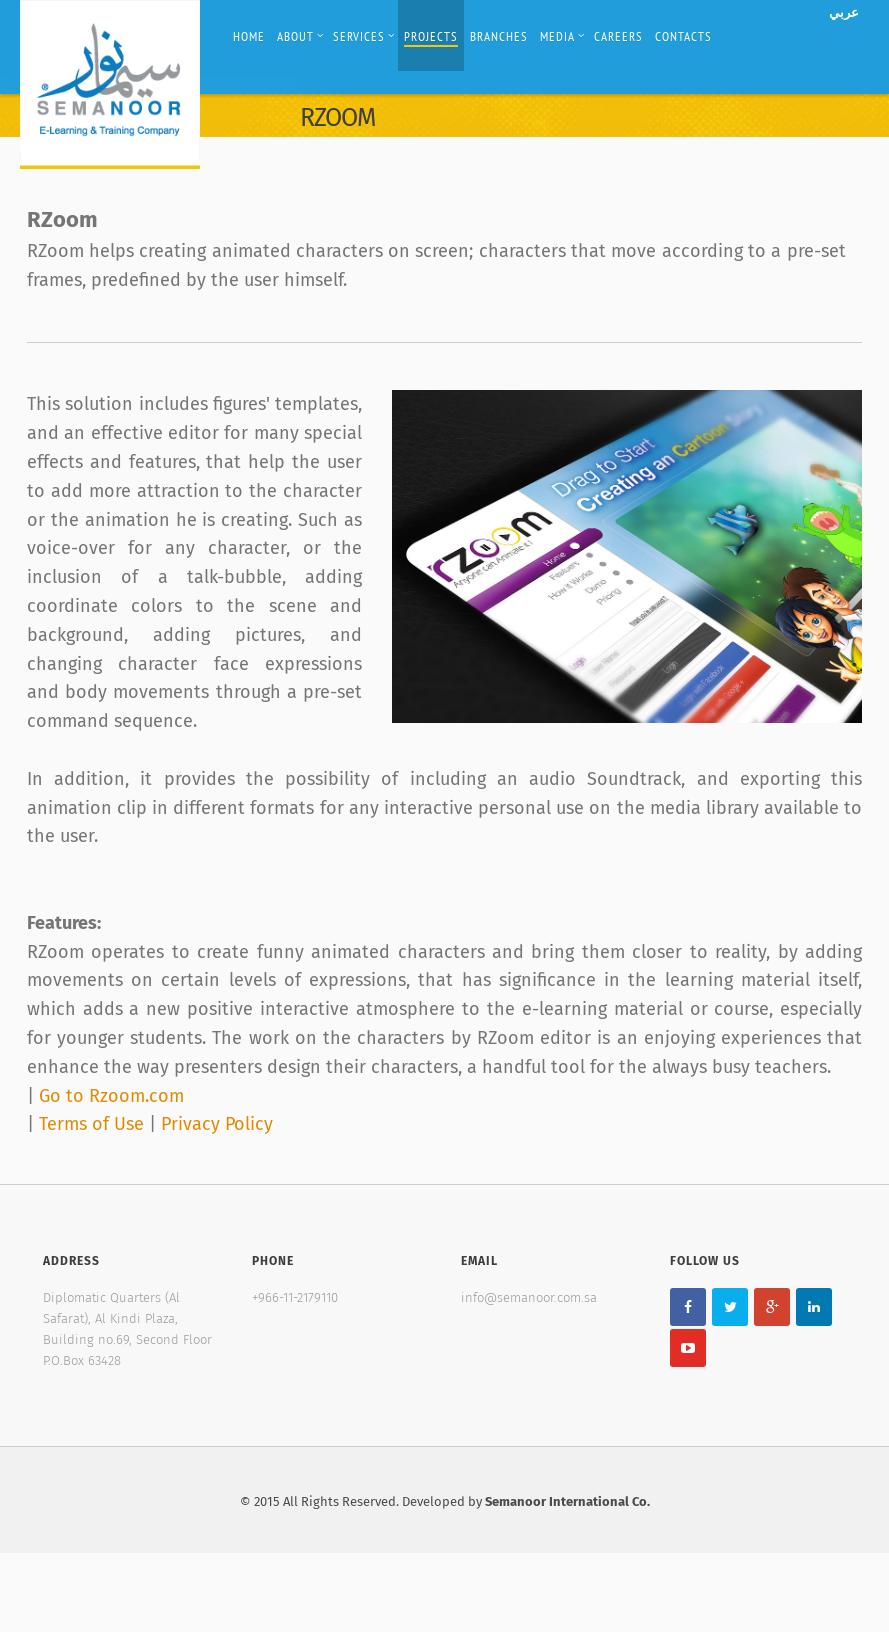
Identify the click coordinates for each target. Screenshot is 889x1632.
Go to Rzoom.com (111, 1096)
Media (562, 36)
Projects (431, 36)
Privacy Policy (217, 1124)
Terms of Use (94, 1124)
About (300, 36)
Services (364, 36)
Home (249, 36)
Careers (618, 36)
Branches (499, 36)
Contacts (683, 36)
